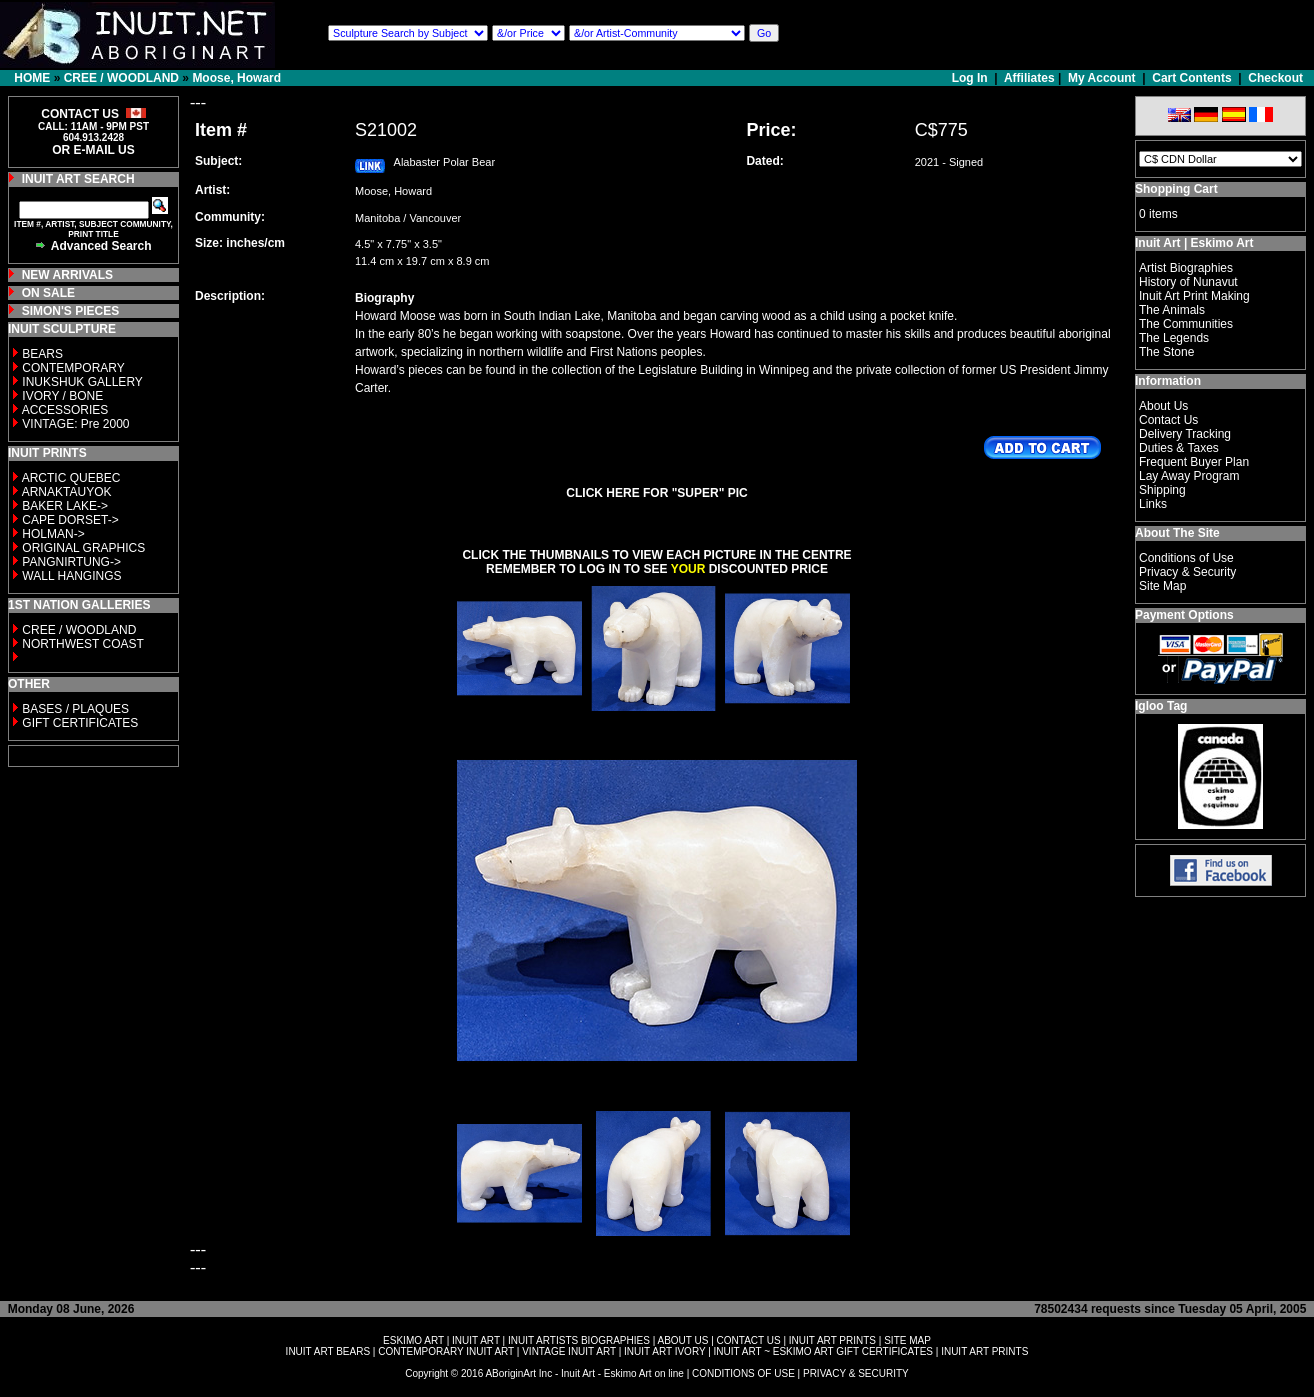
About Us (1163, 406)
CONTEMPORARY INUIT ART (446, 1351)
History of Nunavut (1188, 282)
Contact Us (1168, 420)
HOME (32, 78)
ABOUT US (682, 1340)
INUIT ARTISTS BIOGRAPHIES (579, 1340)
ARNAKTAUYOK (67, 492)
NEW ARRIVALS (67, 275)
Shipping (1162, 490)
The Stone (1166, 352)
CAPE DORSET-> (70, 520)
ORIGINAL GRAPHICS (83, 548)
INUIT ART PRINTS (832, 1340)
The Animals (1172, 310)
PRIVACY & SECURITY (856, 1373)
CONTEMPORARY (73, 368)
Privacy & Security (1187, 572)
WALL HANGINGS (71, 576)
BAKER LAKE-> (65, 506)
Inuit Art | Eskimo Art (1194, 243)
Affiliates (1029, 78)
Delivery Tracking (1185, 434)
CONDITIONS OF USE (743, 1373)
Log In (971, 78)
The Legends (1174, 338)
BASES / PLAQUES (75, 709)
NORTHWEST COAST (81, 644)
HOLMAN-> (53, 534)
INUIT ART (476, 1340)
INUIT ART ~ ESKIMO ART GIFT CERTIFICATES (823, 1351)
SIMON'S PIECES (71, 311)
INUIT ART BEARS (328, 1351)
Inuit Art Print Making (1194, 296)
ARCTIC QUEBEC (71, 478)
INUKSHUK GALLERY (82, 382)
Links (1153, 504)
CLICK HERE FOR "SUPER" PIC (656, 493)
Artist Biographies (1186, 268)
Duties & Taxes (1179, 448)
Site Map (1162, 586)
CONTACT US (749, 1340)
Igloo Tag (1161, 706)
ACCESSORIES (65, 410)
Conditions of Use (1186, 558)
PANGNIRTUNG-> (71, 562)
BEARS (42, 354)
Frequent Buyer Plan (1194, 462)
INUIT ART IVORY (664, 1351)
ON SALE (48, 293)
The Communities (1186, 324)
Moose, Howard (236, 78)
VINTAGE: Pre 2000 (75, 424)
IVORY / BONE (62, 396)
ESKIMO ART (413, 1340)
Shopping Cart (1176, 189)
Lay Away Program (1189, 476)
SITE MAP (907, 1340)
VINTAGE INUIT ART (569, 1351)
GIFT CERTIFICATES (80, 723)
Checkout (1275, 78)
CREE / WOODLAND (121, 78)
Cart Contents (1191, 78)
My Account (1102, 78)
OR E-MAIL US (93, 150)
